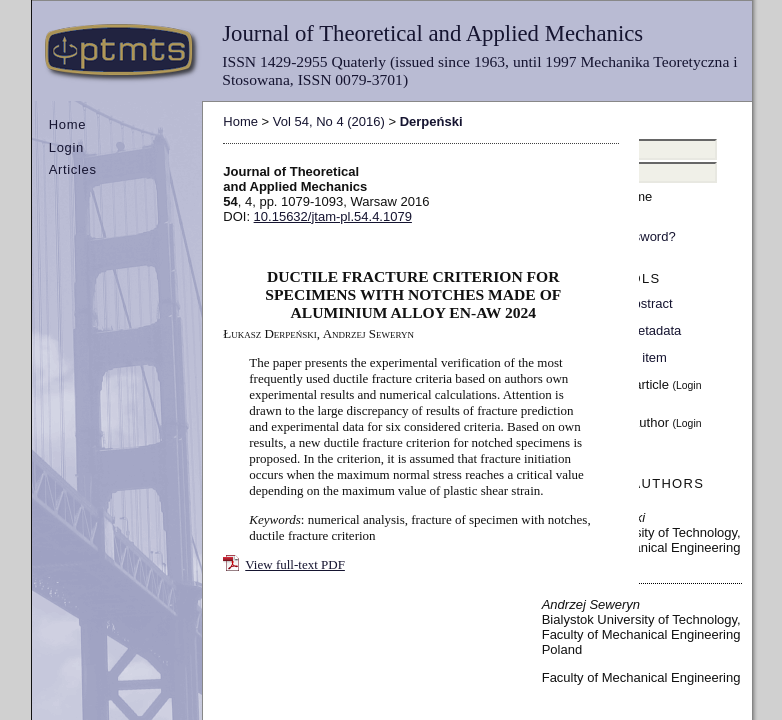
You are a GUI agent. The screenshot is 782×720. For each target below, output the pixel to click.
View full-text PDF (295, 564)
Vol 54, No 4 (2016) (329, 121)
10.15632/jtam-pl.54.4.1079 (333, 216)
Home (67, 124)
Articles (73, 169)
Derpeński (431, 121)
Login (66, 147)
